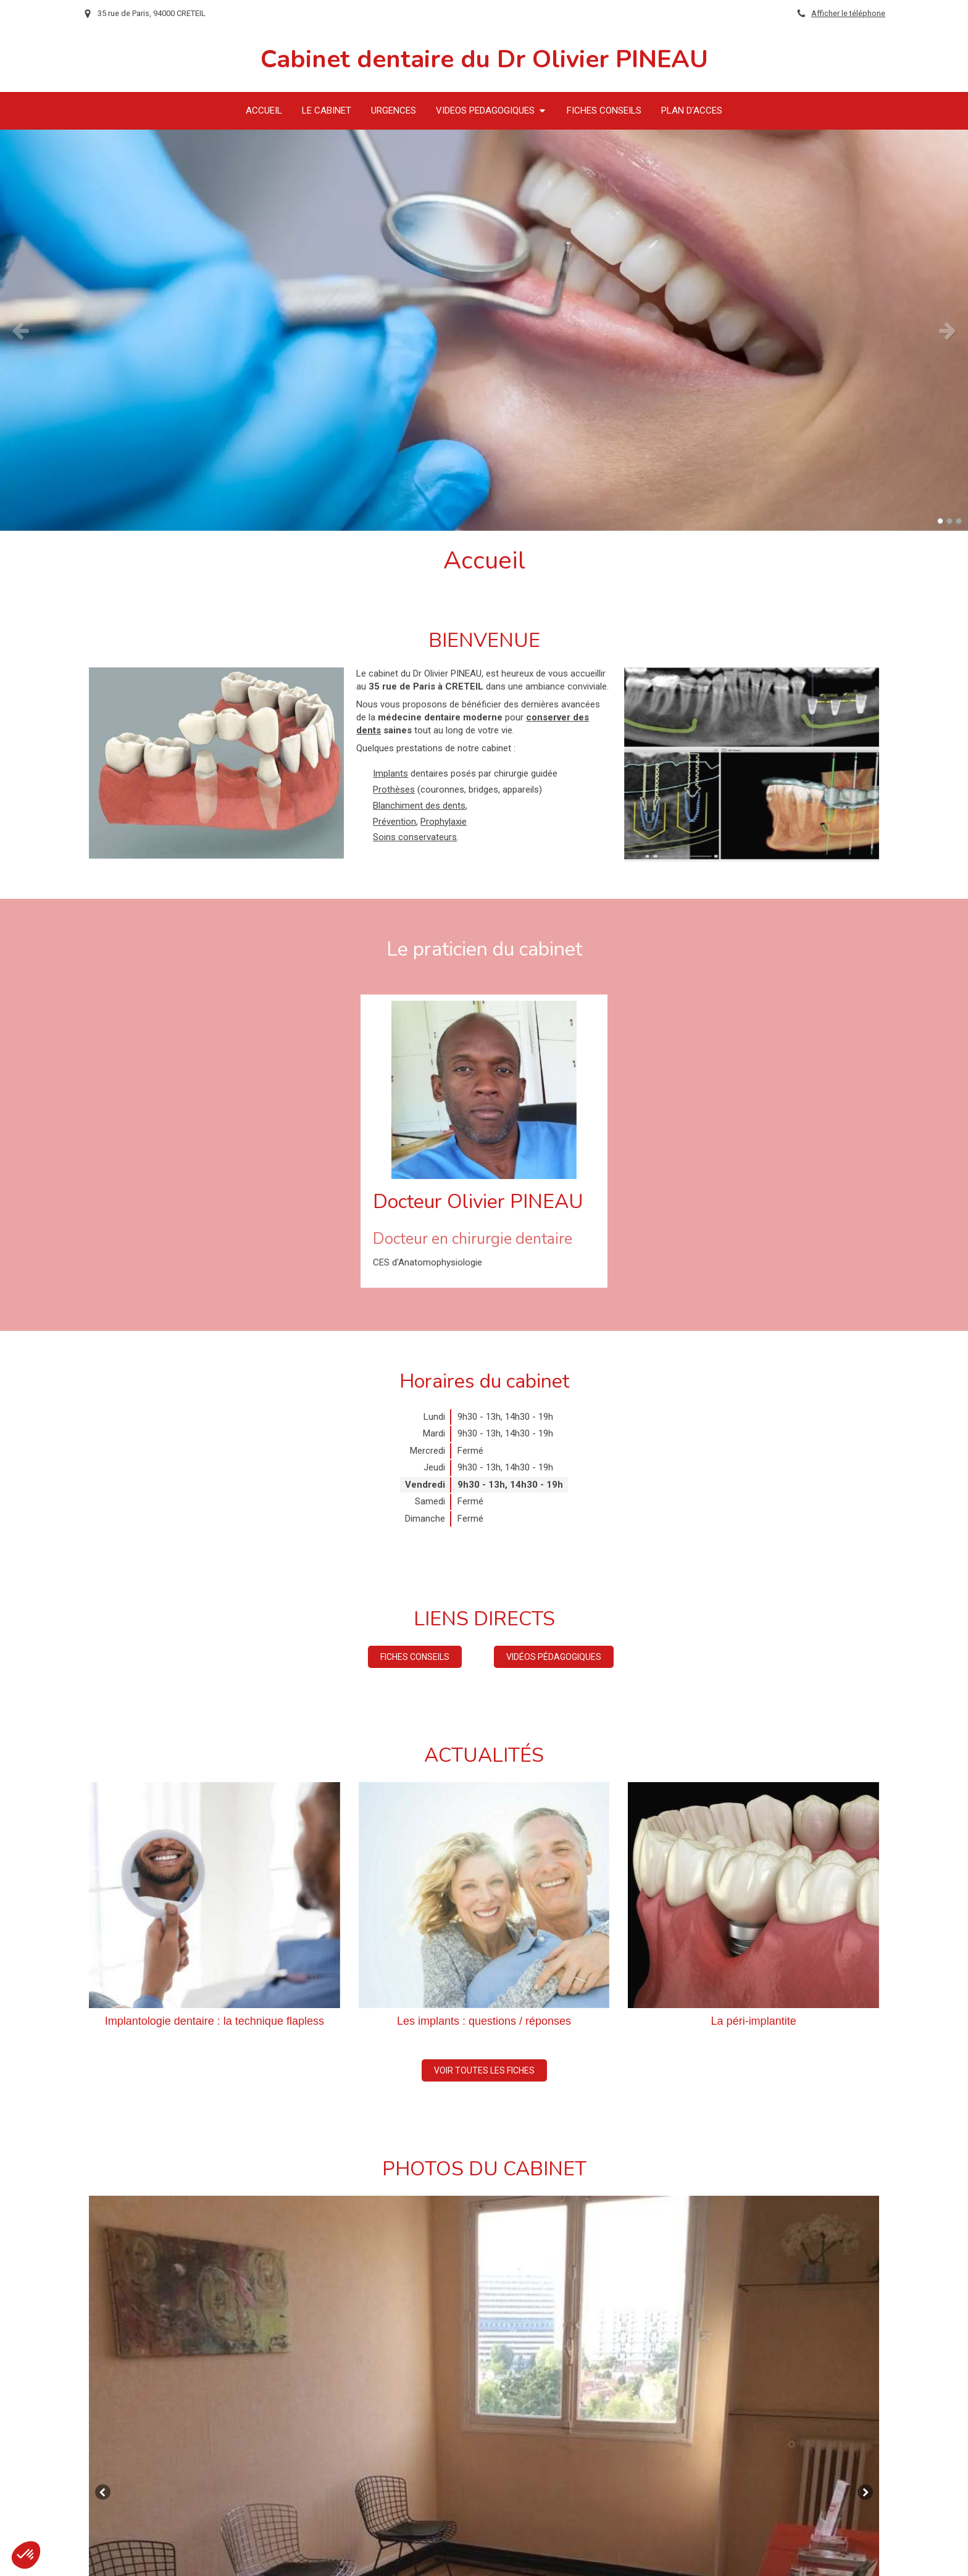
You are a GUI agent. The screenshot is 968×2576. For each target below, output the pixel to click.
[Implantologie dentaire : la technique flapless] (214, 1895)
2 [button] (949, 521)
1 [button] (940, 521)
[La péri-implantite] (753, 1895)
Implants (390, 773)
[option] (484, 330)
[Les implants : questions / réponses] (484, 1895)
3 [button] (959, 521)
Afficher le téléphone (848, 13)
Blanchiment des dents (419, 805)
